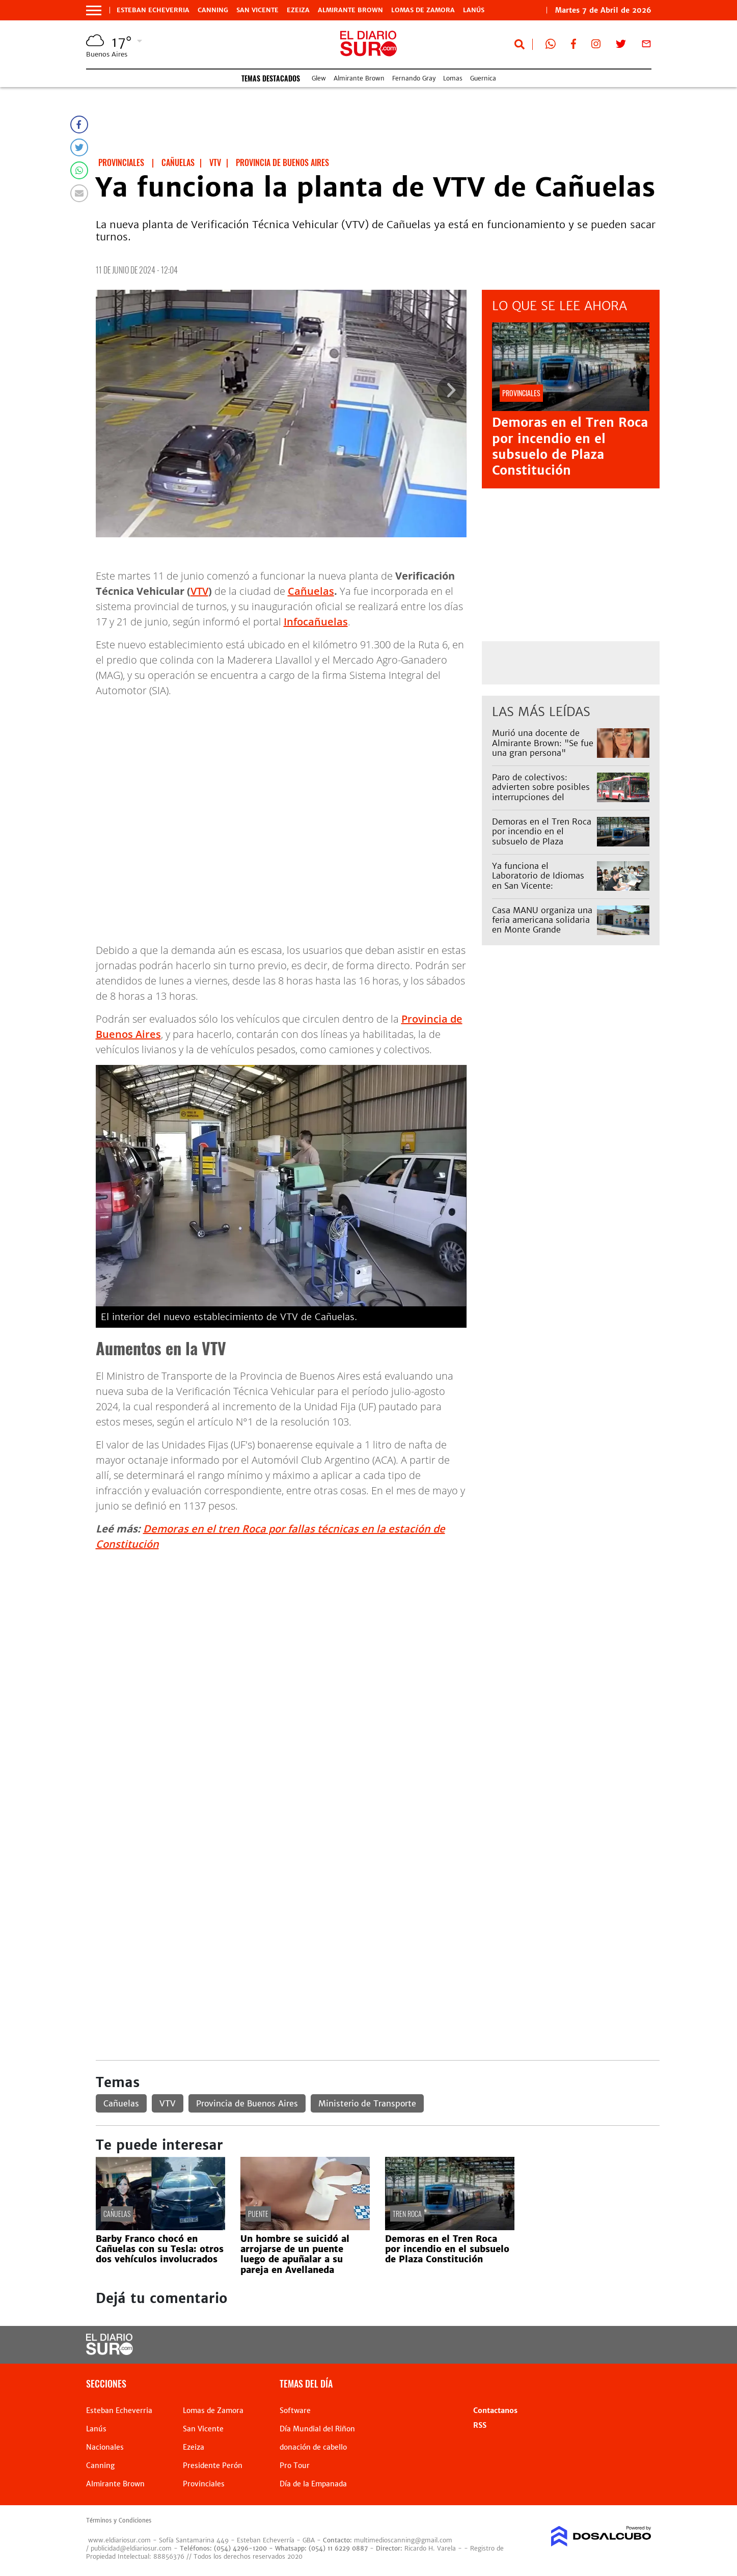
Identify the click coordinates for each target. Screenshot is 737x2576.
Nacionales (105, 2447)
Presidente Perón (212, 2465)
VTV (199, 591)
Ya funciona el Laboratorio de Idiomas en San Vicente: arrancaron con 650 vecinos (538, 885)
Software (295, 2410)
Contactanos (495, 2410)
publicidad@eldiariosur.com (131, 2548)
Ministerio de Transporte (367, 2103)
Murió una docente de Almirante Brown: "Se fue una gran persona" (542, 742)
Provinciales (204, 2483)
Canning (213, 10)
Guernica (483, 78)
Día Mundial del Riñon (317, 2428)
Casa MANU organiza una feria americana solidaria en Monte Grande (542, 920)
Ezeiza (298, 10)
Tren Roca (407, 2213)
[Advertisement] (378, 1630)
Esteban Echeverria (153, 10)
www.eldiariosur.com (119, 2540)
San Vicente (257, 10)
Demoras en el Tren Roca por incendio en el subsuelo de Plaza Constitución (570, 446)
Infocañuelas (316, 621)
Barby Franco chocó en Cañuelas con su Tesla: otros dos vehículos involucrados (160, 2249)
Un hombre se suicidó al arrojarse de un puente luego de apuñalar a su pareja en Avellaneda (294, 2254)
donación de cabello (313, 2447)
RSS (479, 2425)
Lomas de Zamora (423, 10)
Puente (258, 2213)
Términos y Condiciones (118, 2520)
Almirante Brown (350, 10)
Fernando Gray (413, 78)
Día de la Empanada (313, 2483)
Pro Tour (295, 2465)
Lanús (473, 10)
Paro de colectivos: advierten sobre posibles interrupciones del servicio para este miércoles (541, 796)
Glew (319, 78)
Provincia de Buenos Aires (247, 2103)
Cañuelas (311, 591)
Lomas (452, 78)
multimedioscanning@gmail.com (403, 2540)
